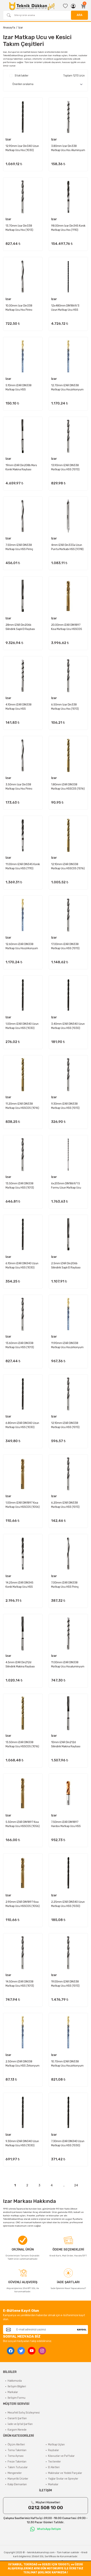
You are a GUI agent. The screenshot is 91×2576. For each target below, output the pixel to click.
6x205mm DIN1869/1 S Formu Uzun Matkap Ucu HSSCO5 (66, 1186)
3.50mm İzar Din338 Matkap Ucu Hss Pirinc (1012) (19, 787)
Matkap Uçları (56, 2444)
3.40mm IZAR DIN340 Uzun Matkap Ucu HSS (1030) (68, 1026)
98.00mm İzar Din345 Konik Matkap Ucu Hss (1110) (68, 228)
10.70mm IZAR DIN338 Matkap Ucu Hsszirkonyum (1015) (67, 2064)
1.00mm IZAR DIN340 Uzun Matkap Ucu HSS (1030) (22, 1026)
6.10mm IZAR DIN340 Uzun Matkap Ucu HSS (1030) (22, 1265)
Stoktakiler (21, 75)
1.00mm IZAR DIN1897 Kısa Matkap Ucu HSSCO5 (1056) (23, 1505)
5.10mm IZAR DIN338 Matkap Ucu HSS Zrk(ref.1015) (18, 388)
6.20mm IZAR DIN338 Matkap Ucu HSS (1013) (65, 1505)
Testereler (54, 2461)
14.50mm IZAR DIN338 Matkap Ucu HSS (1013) (20, 1983)
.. (64, 2185)
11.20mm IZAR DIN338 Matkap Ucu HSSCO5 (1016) (22, 1106)
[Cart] (83, 6)
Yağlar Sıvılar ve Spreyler (63, 2478)
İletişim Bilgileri (17, 2386)
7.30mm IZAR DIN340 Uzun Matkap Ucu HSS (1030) (67, 2143)
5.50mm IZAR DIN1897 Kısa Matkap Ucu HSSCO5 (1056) (23, 1824)
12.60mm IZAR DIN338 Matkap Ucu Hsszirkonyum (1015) (22, 947)
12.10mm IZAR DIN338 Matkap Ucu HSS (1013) (65, 1425)
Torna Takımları (17, 2450)
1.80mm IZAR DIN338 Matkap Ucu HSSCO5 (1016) (68, 786)
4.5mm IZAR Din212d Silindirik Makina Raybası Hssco (20, 1665)
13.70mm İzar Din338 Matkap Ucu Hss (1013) (19, 228)
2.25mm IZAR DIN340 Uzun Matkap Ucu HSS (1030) (68, 1904)
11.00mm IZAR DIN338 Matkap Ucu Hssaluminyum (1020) (67, 1665)
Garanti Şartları (17, 2418)
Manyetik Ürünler (18, 2478)
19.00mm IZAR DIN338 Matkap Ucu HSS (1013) (65, 1983)
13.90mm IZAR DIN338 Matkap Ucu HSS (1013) (65, 467)
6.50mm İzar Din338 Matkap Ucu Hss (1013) (65, 706)
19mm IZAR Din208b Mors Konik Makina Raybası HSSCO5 (21, 468)
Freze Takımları (17, 2461)
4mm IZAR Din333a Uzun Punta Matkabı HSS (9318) (67, 547)
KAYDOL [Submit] (82, 2329)
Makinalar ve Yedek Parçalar (65, 2473)
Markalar (13, 2392)
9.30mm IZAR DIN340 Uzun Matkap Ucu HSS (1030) (22, 2143)
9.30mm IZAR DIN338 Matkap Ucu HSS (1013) (65, 1106)
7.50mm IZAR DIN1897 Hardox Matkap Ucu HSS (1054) (66, 1824)
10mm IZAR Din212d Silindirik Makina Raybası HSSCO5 (65, 1745)
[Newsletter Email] (45, 2329)
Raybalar (53, 2450)
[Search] (45, 15)
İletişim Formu (16, 2397)
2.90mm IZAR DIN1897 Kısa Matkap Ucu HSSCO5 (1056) (23, 1904)
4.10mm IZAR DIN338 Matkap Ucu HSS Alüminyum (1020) (18, 707)
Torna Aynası (15, 2456)
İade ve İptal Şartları (20, 2424)
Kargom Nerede (17, 2429)
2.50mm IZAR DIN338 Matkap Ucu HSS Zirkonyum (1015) (22, 2064)
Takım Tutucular (18, 2467)
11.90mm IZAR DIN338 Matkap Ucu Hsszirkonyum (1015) (67, 1345)
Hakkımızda (15, 2380)
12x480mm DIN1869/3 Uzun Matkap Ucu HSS (65, 307)
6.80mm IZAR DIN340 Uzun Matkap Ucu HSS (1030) (22, 1425)
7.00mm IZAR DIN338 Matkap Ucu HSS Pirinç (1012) (65, 1585)
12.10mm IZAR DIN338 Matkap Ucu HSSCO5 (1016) (68, 866)
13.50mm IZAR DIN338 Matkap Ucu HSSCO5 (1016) (22, 1744)
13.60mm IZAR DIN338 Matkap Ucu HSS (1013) (20, 1345)
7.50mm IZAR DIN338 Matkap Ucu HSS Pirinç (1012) (19, 547)
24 (76, 2185)
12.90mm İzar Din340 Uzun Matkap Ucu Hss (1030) (22, 148)
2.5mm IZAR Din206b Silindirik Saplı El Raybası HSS (66, 1266)
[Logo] (32, 6)
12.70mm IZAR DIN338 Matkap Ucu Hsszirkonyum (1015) (67, 388)
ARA (79, 15)
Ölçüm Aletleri (16, 2444)
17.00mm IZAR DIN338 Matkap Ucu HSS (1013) (65, 946)
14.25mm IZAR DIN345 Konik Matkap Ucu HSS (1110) (19, 1585)
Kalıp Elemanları (17, 2484)
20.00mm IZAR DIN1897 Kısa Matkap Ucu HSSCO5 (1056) (66, 627)
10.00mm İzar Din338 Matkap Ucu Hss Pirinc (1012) (19, 308)
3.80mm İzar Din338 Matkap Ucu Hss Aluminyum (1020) (68, 148)
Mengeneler (15, 2473)
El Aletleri (54, 2467)
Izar (20, 27)
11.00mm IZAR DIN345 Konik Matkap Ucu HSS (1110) (23, 866)
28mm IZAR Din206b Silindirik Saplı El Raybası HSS (20, 627)
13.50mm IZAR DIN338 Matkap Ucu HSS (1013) (20, 1185)
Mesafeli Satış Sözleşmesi (24, 2412)
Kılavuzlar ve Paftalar (61, 2456)
